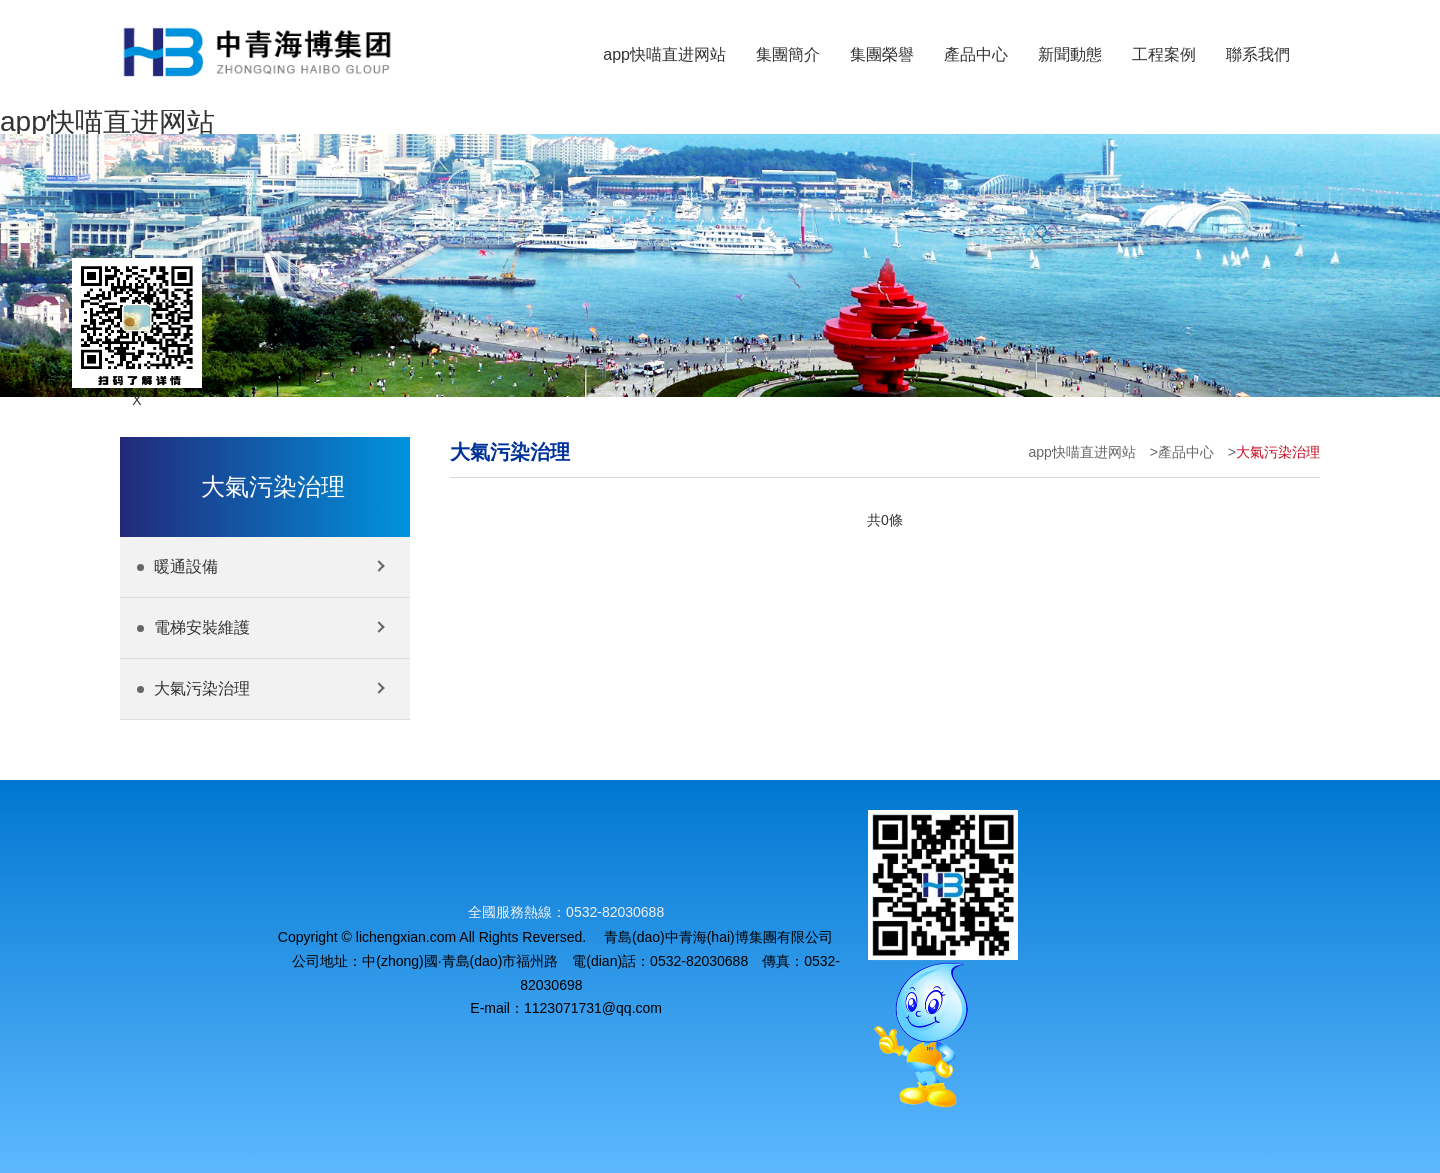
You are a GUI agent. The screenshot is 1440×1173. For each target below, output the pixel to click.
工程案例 (1164, 54)
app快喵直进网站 (107, 121)
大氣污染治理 (1278, 452)
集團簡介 (788, 54)
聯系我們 (1258, 54)
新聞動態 (1070, 54)
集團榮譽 (882, 54)
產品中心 (976, 54)
